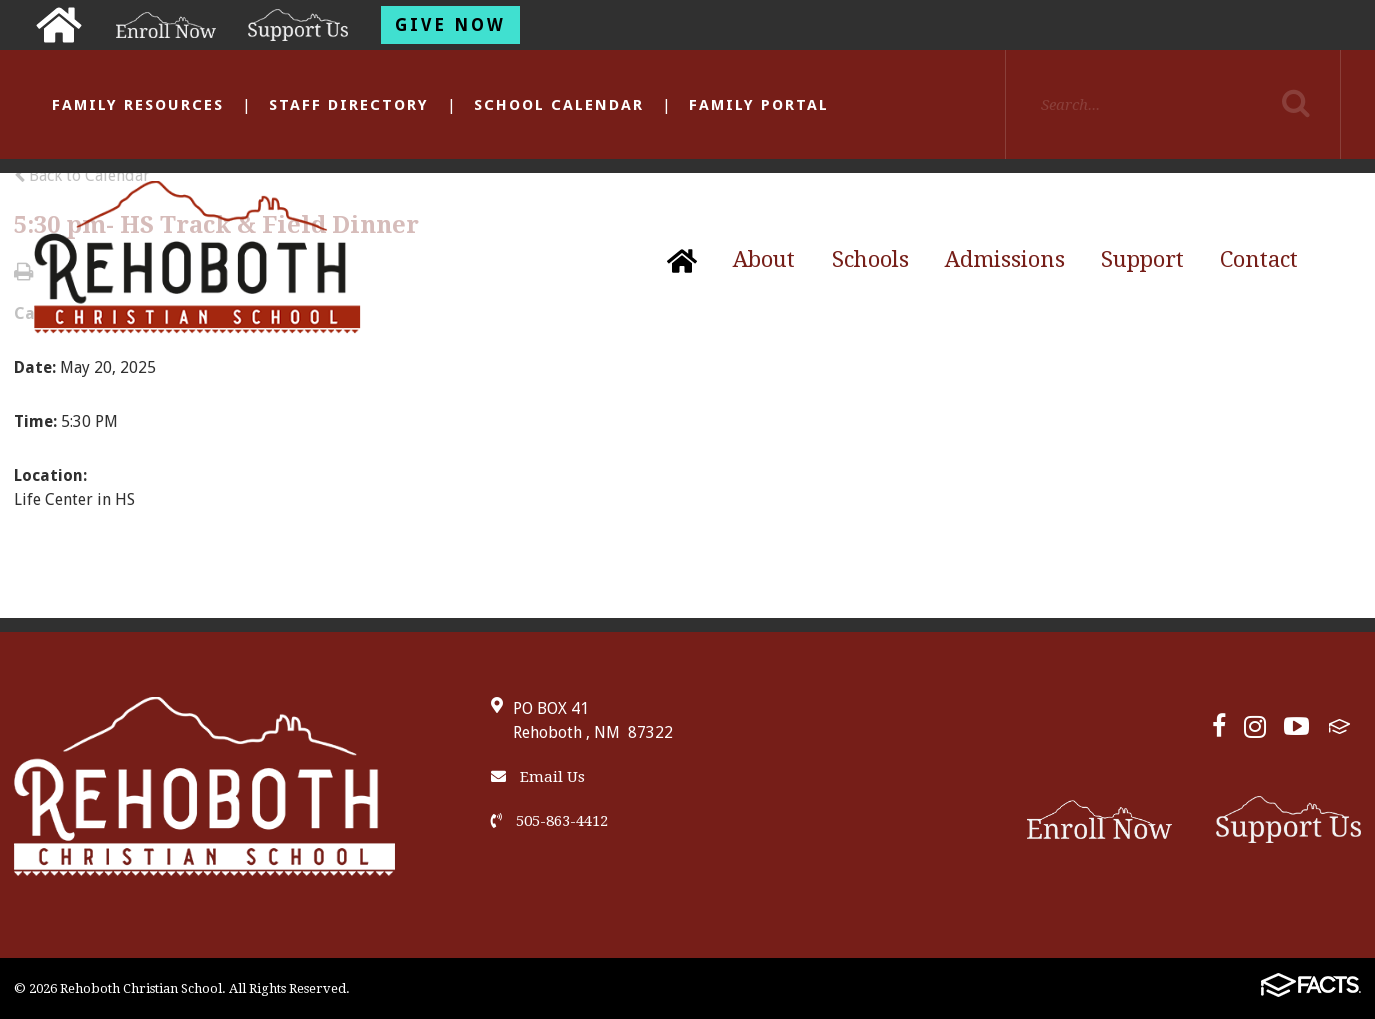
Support (1142, 259)
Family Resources (138, 105)
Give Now (450, 25)
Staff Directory (349, 105)
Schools (870, 259)
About (764, 259)
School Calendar (559, 105)
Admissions (1005, 259)
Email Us (538, 777)
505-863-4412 (549, 821)
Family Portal (759, 105)
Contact (1259, 259)
